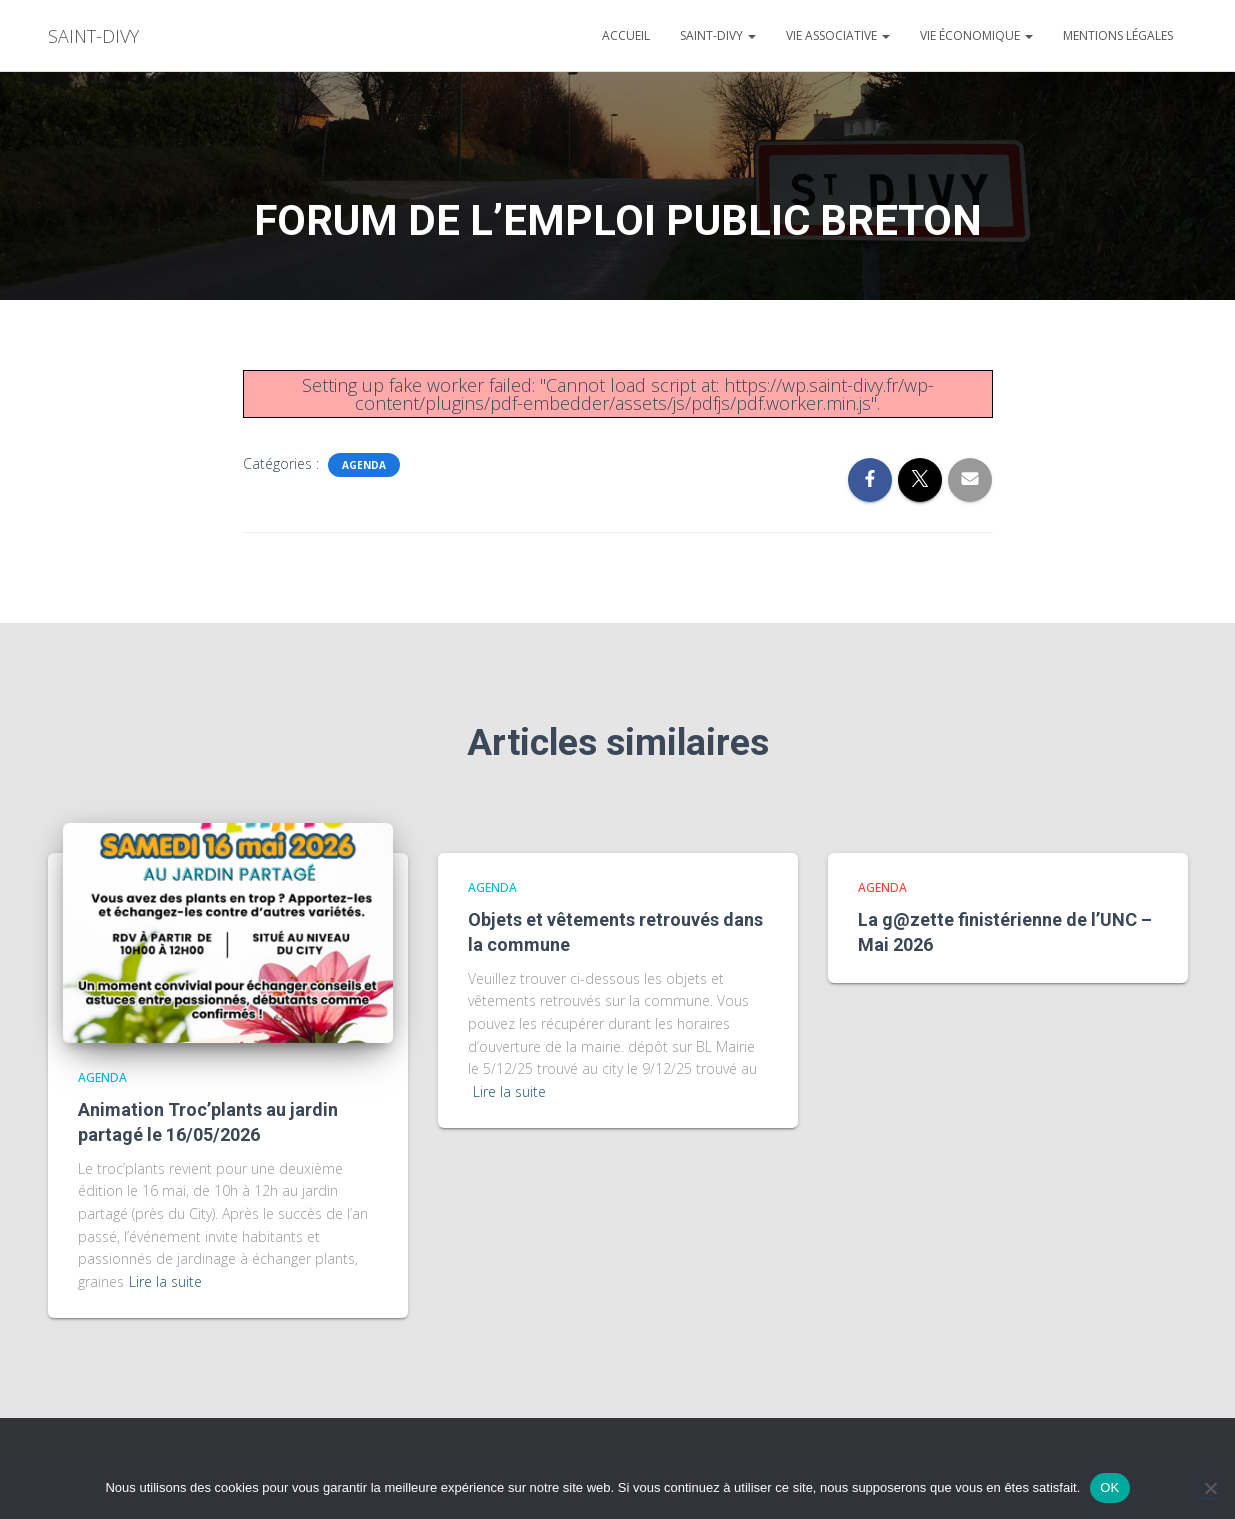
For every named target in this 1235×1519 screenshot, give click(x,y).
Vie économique (976, 35)
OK (1109, 1487)
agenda (364, 465)
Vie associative (838, 35)
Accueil (626, 35)
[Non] (1210, 1488)
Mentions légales (1118, 35)
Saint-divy (718, 35)
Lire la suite (165, 1281)
